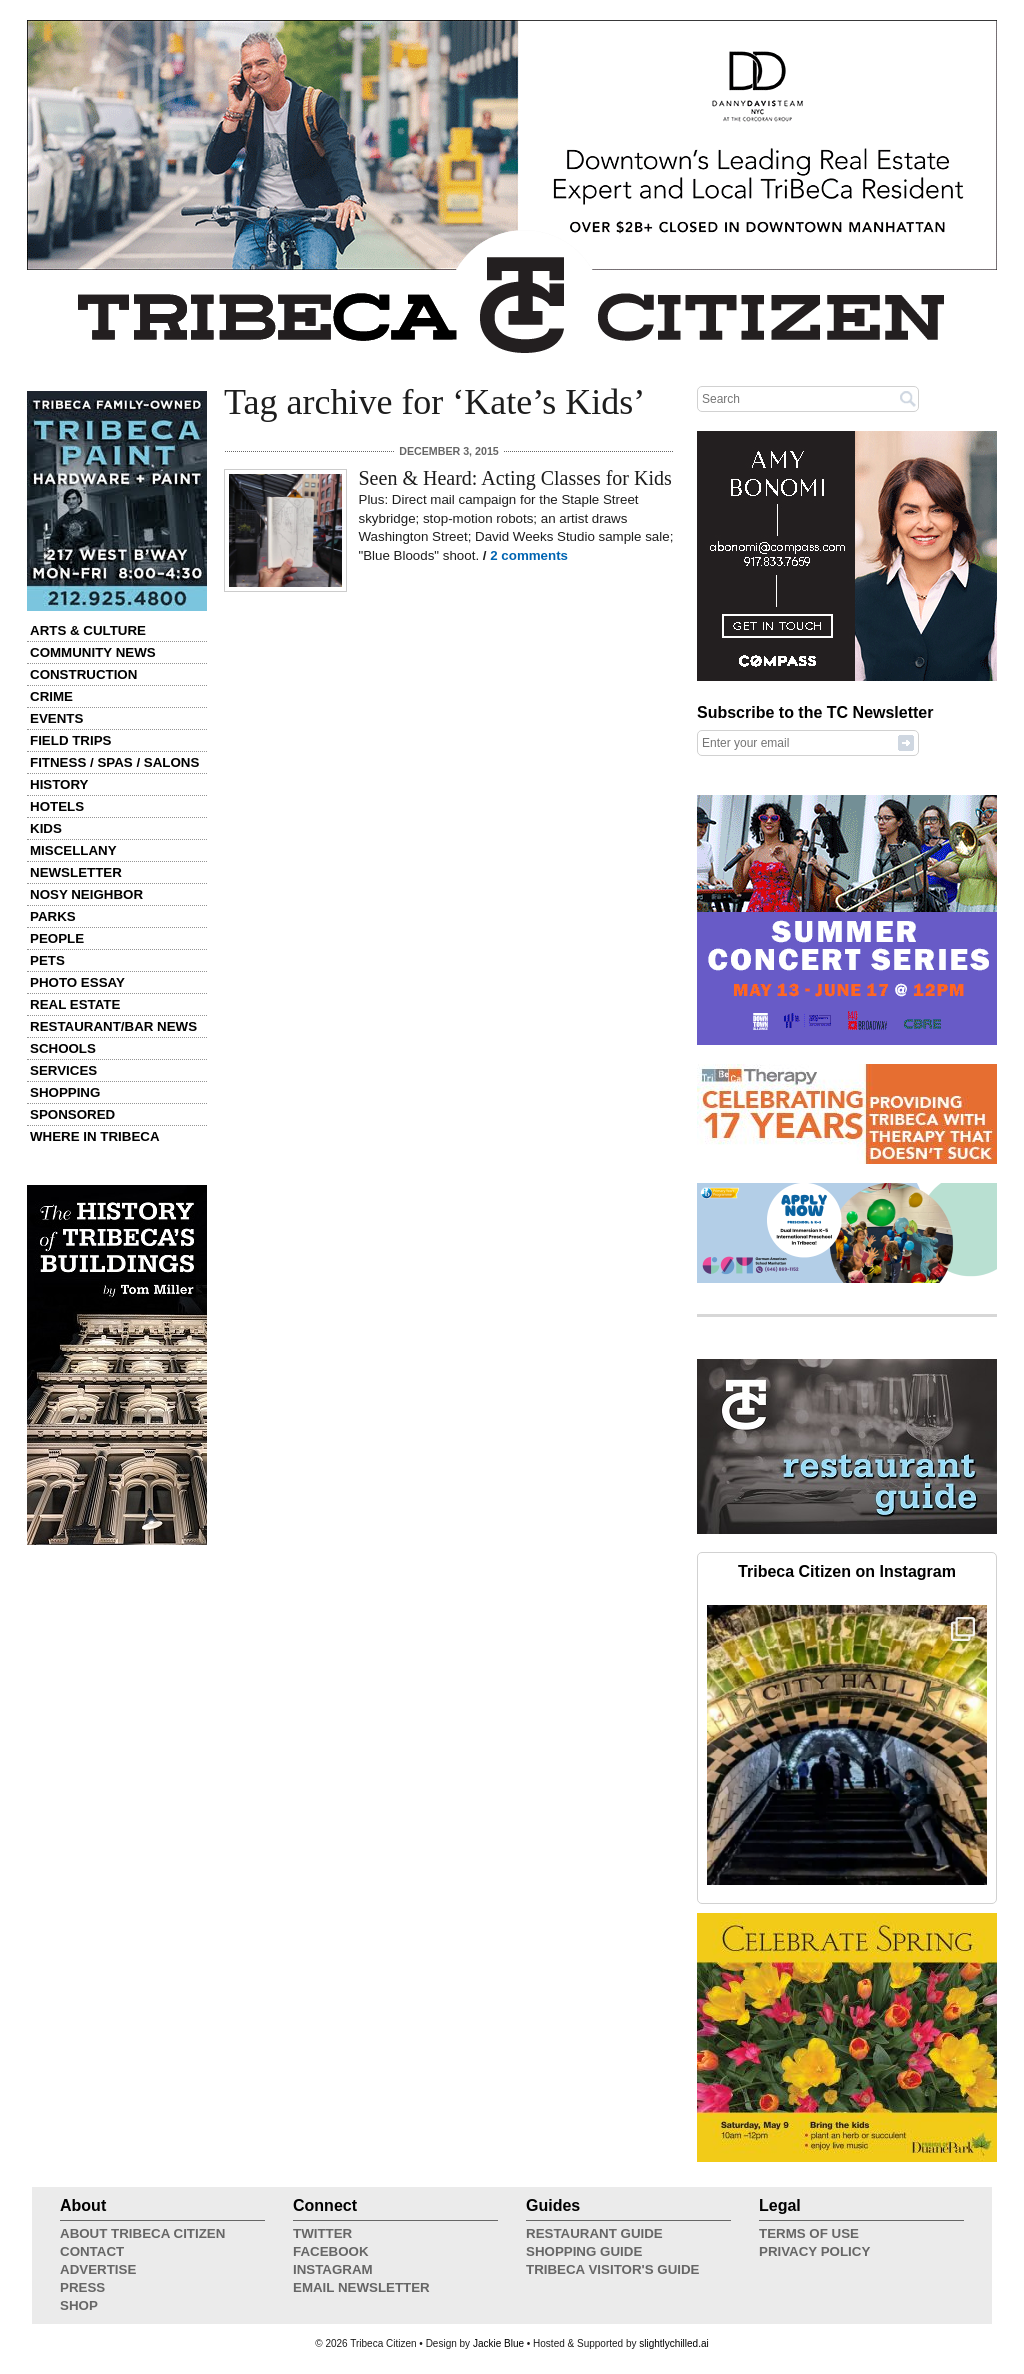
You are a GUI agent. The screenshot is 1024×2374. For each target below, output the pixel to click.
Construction (83, 674)
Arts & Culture (88, 630)
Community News (93, 652)
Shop (79, 2305)
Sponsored (72, 1114)
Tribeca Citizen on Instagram (847, 1571)
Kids (46, 828)
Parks (53, 916)
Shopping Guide (584, 2251)
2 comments (529, 555)
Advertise (98, 2269)
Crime (51, 696)
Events (56, 718)
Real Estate (75, 1004)
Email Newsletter (361, 2287)
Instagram (333, 2269)
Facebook (331, 2251)
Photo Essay (77, 982)
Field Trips (70, 740)
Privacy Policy (814, 2251)
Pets (47, 960)
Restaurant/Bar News (113, 1026)
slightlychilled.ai (673, 2343)
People (57, 938)
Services (63, 1070)
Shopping (65, 1092)
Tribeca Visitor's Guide (613, 2269)
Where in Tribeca (95, 1136)
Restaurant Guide (594, 2233)
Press (82, 2287)
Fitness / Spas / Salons (114, 762)
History (59, 784)
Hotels (57, 806)
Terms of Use (809, 2233)
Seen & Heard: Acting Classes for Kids (515, 478)
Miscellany (73, 850)
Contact (92, 2251)
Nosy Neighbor (86, 894)
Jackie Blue (498, 2343)
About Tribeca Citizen (142, 2233)
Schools (63, 1048)
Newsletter (76, 872)
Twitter (322, 2233)
